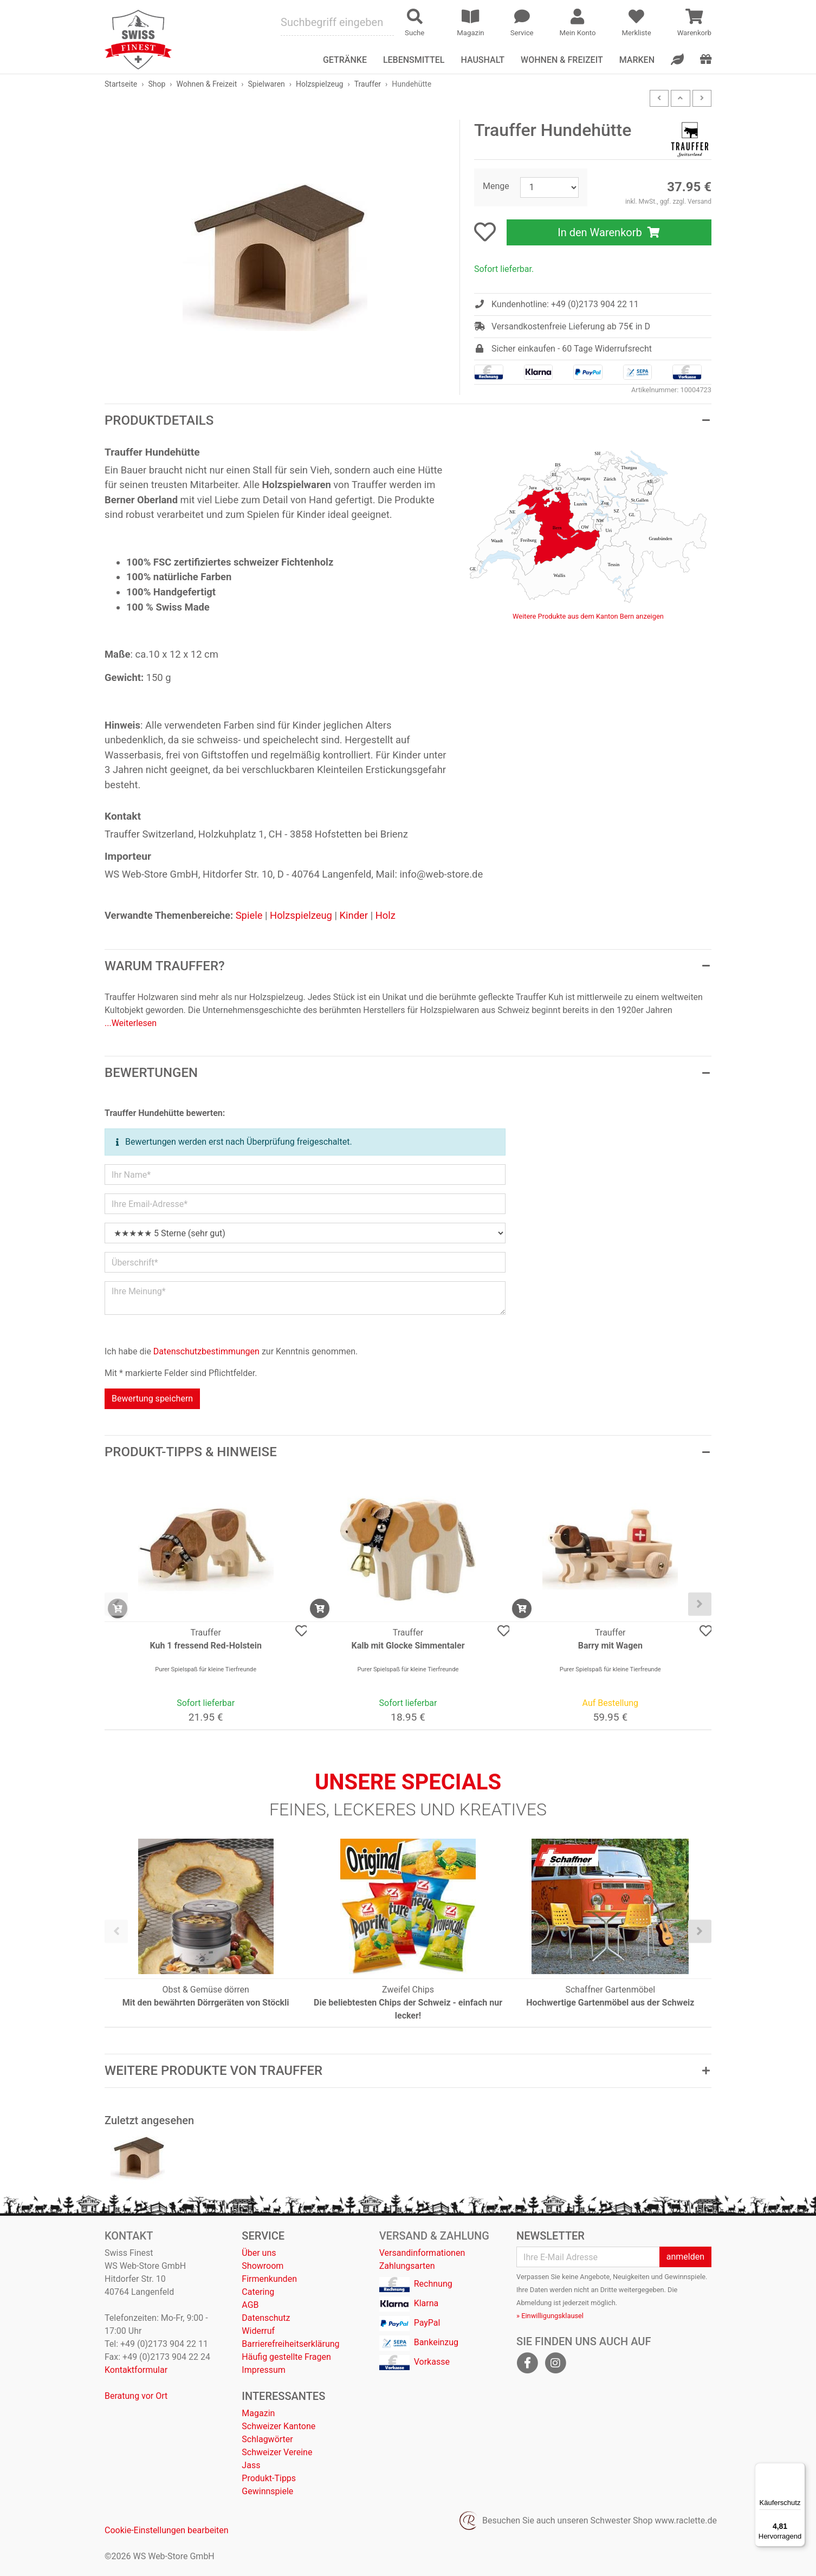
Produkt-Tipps (269, 2478)
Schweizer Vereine (277, 2452)
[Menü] (798, 2469)
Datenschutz (266, 2318)
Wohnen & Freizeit (562, 60)
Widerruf (258, 2331)
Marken (637, 60)
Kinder (354, 915)
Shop (156, 84)
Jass (251, 2465)
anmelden (685, 2256)
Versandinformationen (422, 2253)
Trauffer (367, 84)
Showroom (262, 2266)
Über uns (259, 2253)
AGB (250, 2305)
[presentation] (116, 1603)
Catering (258, 2292)
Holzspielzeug (319, 84)
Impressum (264, 2370)
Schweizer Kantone (278, 2426)
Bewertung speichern (152, 1398)
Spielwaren (266, 84)
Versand (699, 201)
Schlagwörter (267, 2439)
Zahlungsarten (407, 2266)
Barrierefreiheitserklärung (290, 2344)
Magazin (258, 2413)
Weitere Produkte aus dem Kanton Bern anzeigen (588, 616)
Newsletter (550, 2235)
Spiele (249, 915)
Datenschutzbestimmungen (206, 1351)
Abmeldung (534, 2303)
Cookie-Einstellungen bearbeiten (167, 2530)
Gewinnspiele (267, 2491)
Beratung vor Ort (136, 2396)
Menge (496, 186)
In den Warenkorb (609, 232)
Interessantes (283, 2396)
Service (263, 2235)
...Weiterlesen (131, 1023)
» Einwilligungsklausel (550, 2316)
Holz (385, 915)
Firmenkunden (269, 2279)
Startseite (121, 84)
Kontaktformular (136, 2370)
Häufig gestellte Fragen (286, 2357)
